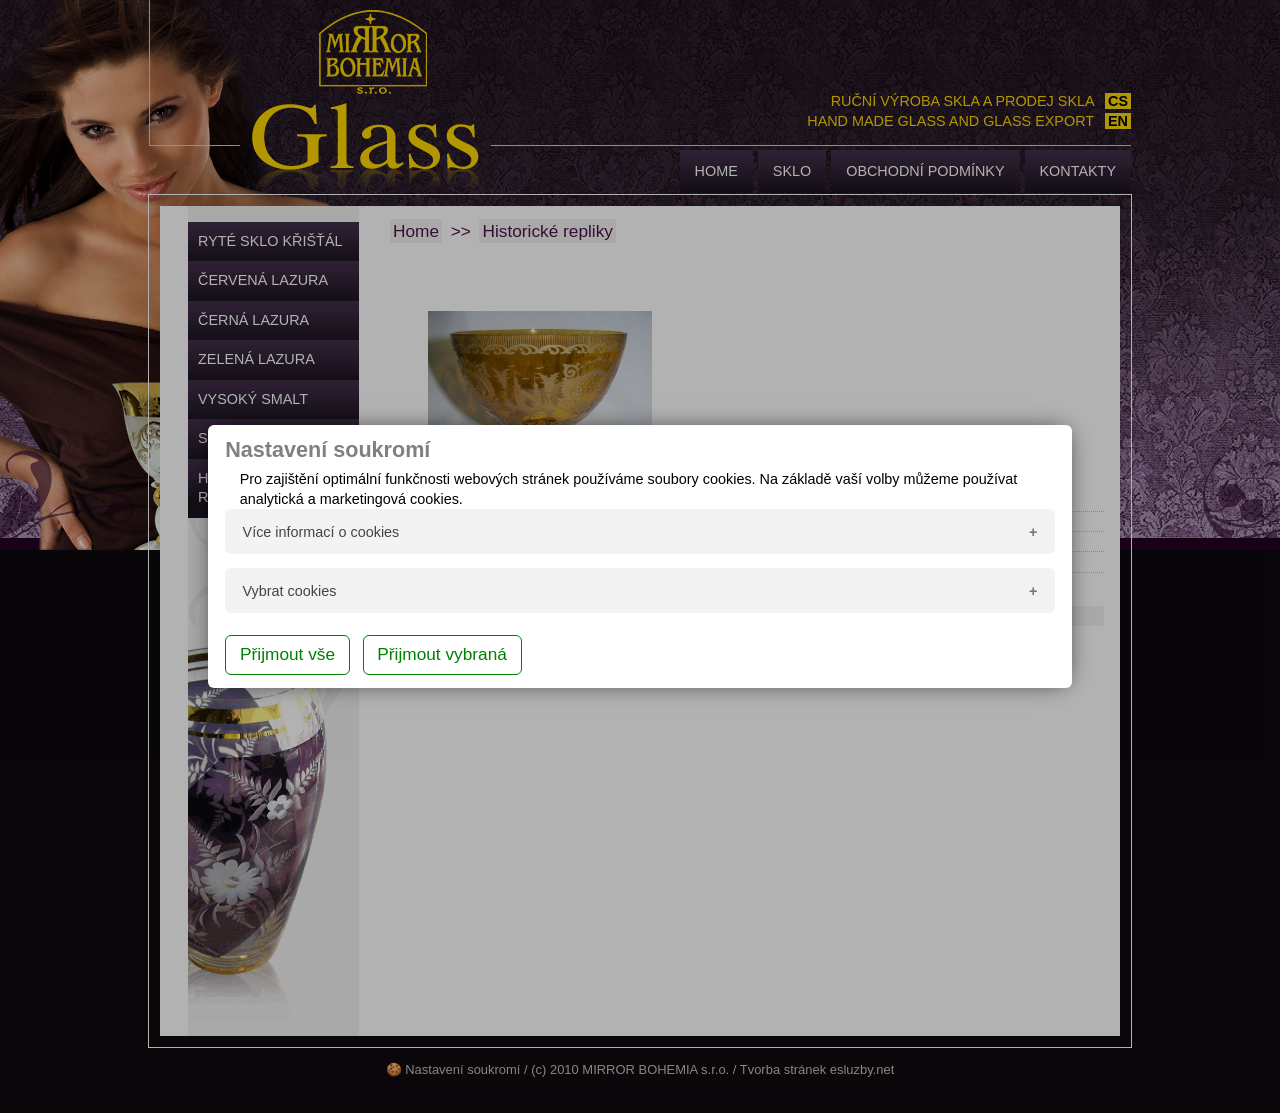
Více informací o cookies (321, 532)
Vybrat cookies (290, 591)
